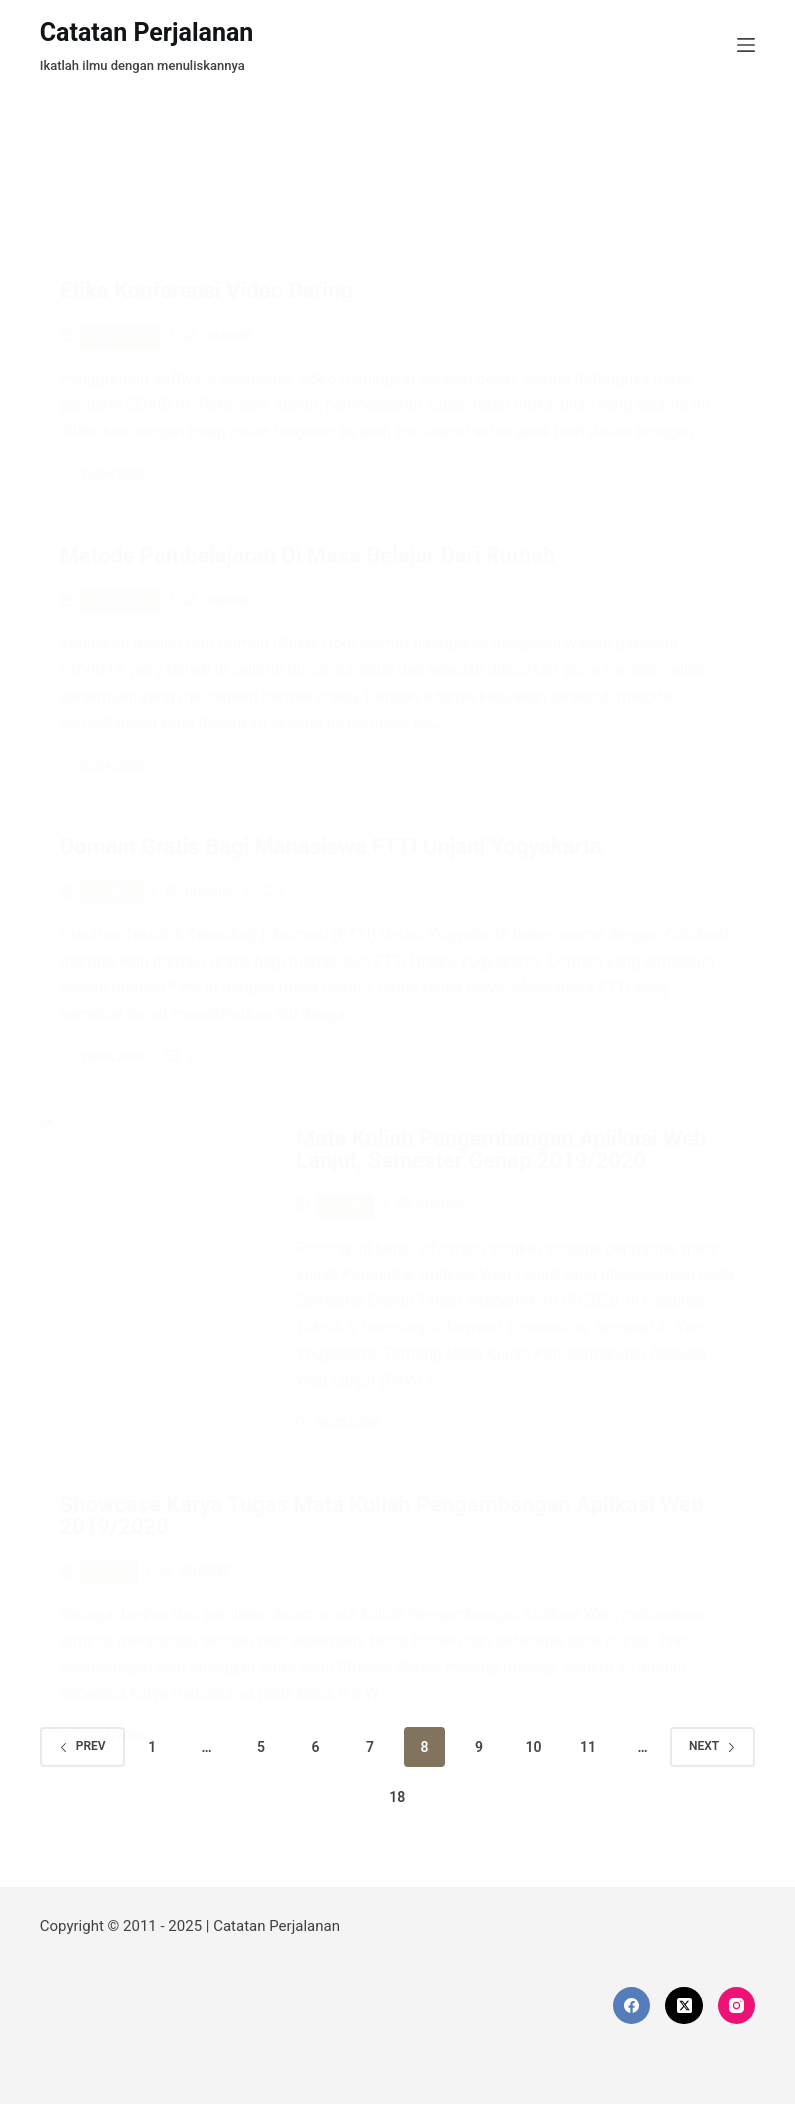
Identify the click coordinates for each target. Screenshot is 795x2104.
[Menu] (746, 45)
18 (397, 1797)
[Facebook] (632, 2006)
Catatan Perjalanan (147, 32)
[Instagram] (737, 2006)
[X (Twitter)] (684, 2006)
